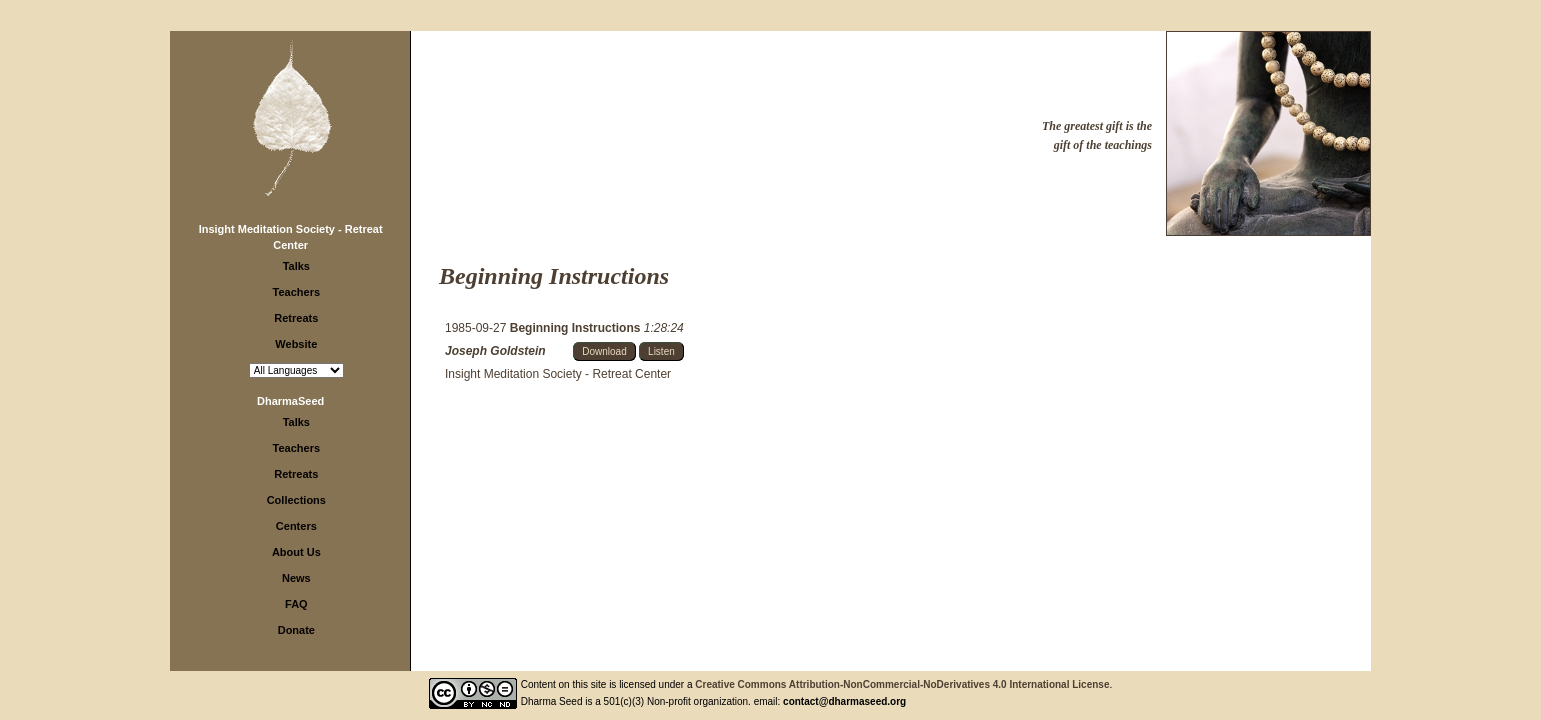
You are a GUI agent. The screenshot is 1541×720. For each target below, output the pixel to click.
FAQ (296, 604)
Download (604, 351)
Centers (296, 526)
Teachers (297, 292)
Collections (296, 500)
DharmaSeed (290, 401)
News (296, 578)
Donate (296, 630)
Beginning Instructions (577, 328)
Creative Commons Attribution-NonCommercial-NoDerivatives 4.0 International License (902, 684)
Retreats (296, 318)
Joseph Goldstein (495, 351)
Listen (661, 351)
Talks (296, 266)
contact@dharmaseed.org (844, 701)
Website (296, 344)
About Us (296, 552)
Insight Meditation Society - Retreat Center (558, 374)
